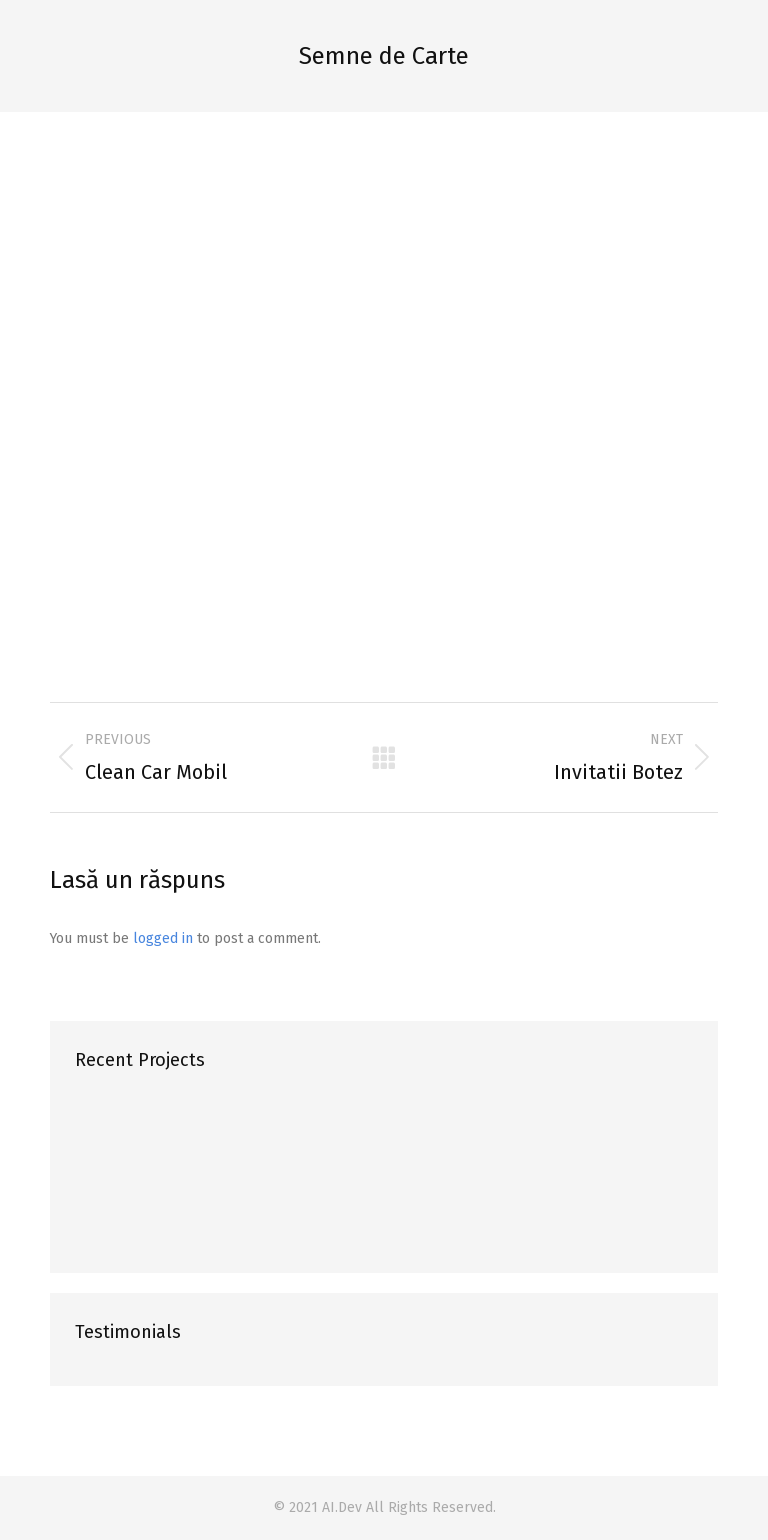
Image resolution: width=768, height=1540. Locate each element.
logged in (163, 938)
